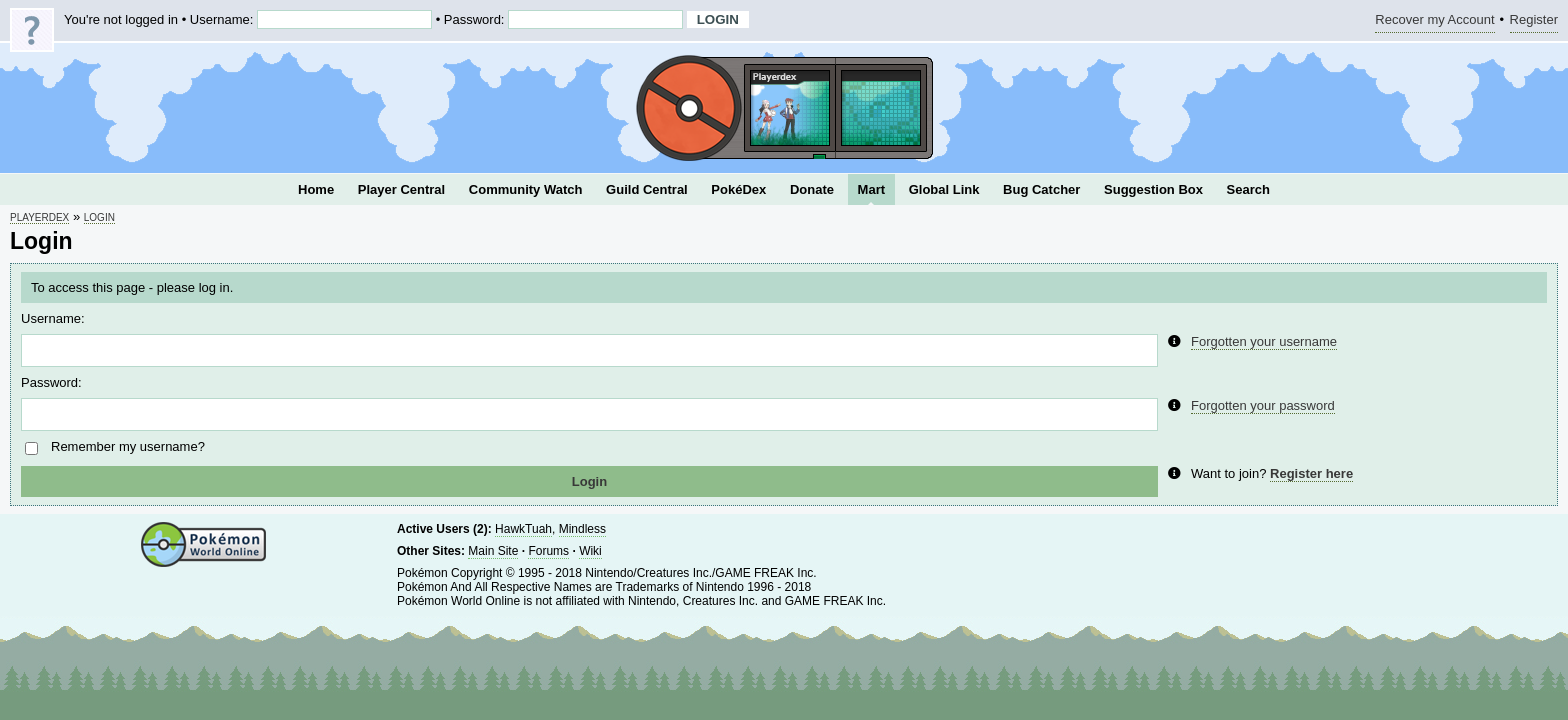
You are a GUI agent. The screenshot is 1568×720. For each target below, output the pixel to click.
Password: (51, 382)
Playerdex (39, 217)
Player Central (401, 189)
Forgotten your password (1263, 405)
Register (1534, 22)
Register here (1311, 473)
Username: (53, 318)
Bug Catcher (1041, 189)
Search (1248, 189)
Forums (548, 551)
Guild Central (647, 189)
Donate (812, 189)
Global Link (944, 189)
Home (316, 189)
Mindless (582, 529)
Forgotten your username (1264, 341)
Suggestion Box (1153, 189)
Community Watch (526, 189)
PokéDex (738, 189)
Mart (871, 189)
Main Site (493, 551)
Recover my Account (1434, 22)
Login (99, 217)
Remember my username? (128, 446)
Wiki (590, 551)
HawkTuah (523, 529)
